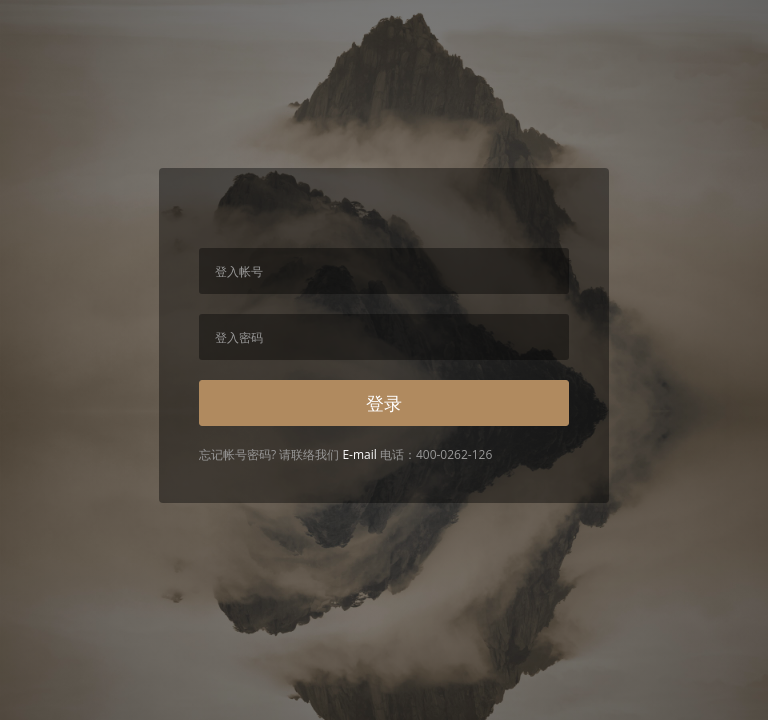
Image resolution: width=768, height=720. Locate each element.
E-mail (359, 454)
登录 (384, 403)
